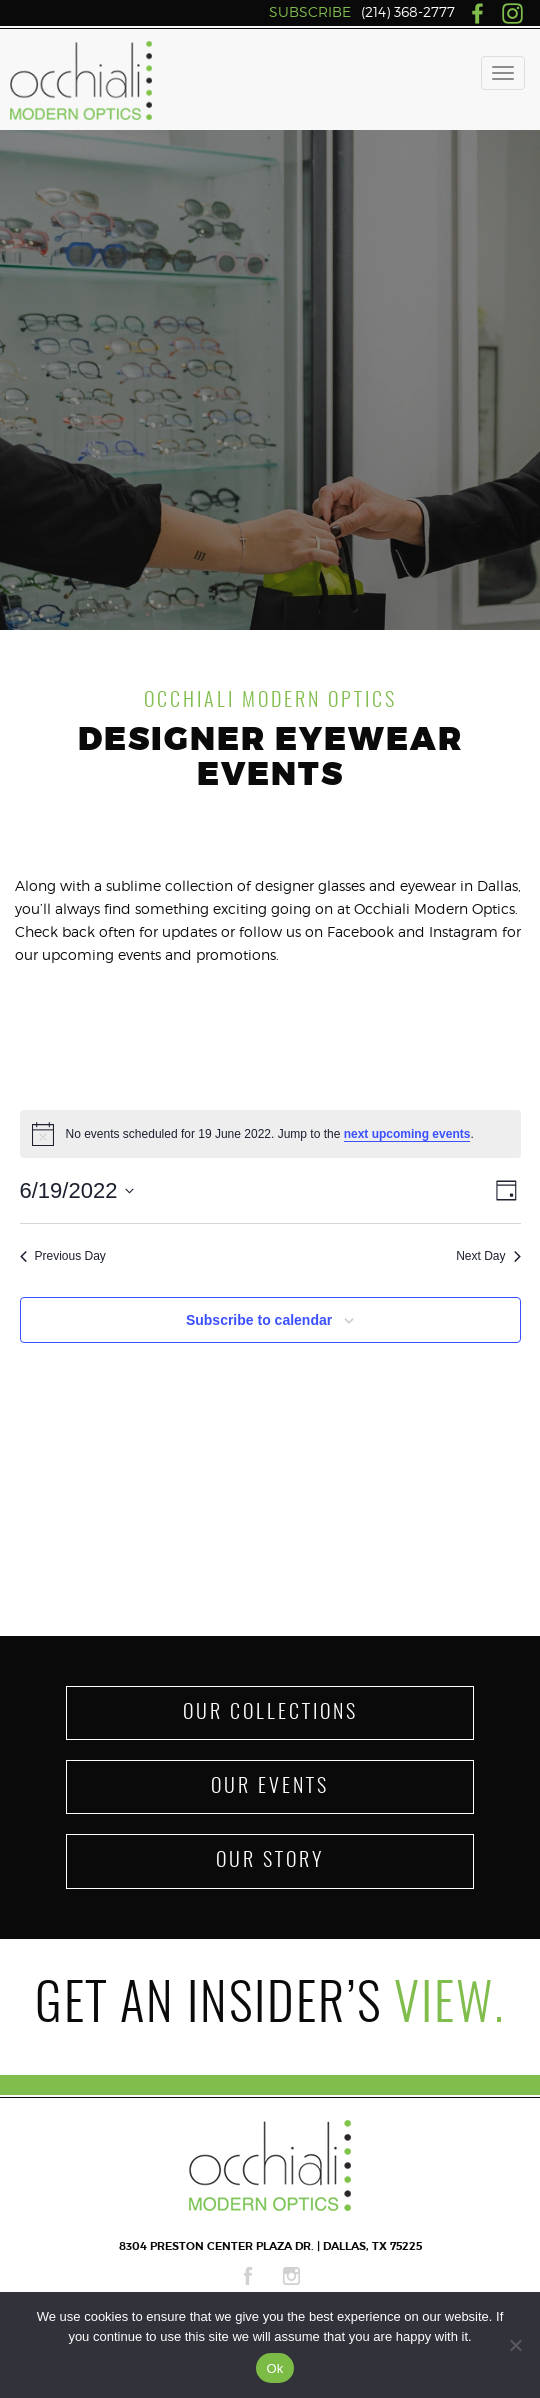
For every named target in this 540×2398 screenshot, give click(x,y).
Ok (274, 2368)
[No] (515, 2345)
